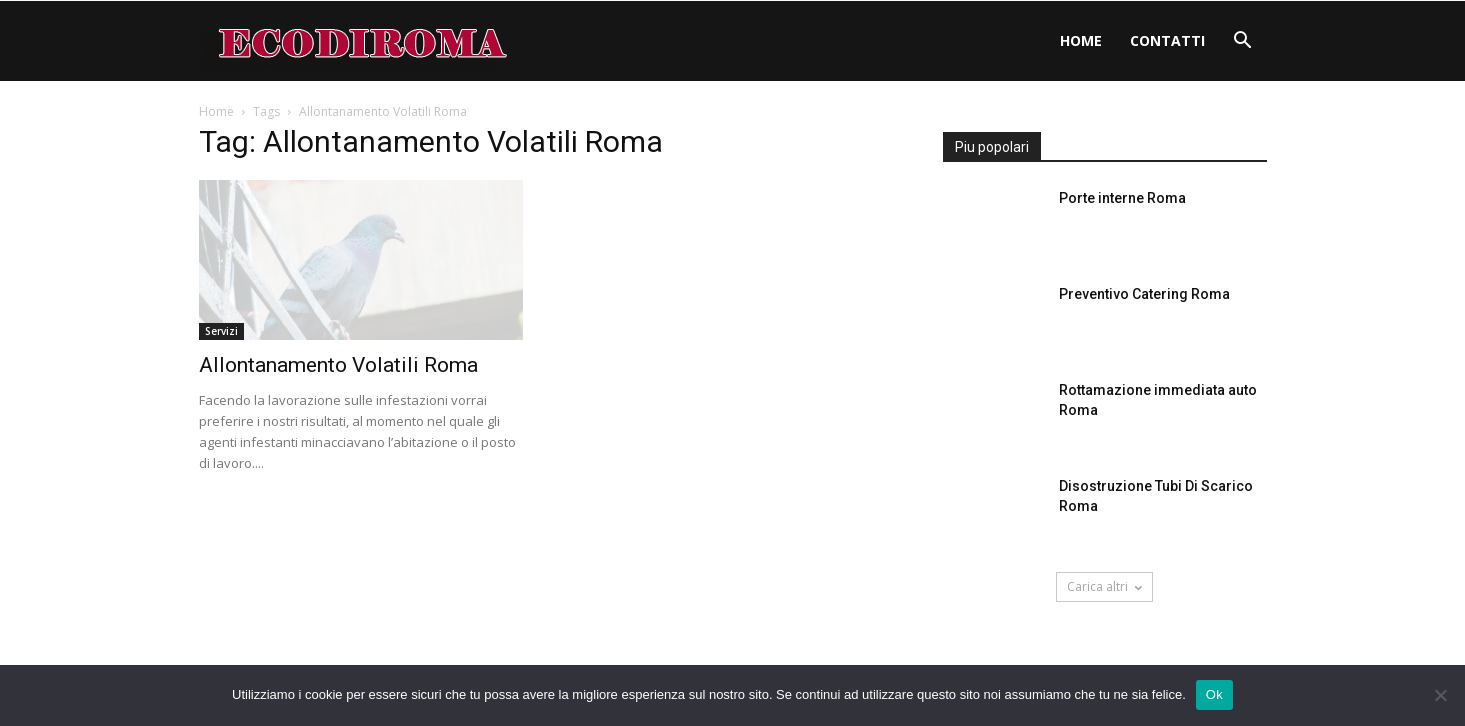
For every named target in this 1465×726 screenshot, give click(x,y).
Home (1081, 40)
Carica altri (1104, 586)
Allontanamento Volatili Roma (338, 365)
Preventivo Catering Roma (1144, 294)
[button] (1243, 42)
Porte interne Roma (1122, 198)
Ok (1214, 694)
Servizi (221, 331)
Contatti (1167, 40)
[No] (1440, 695)
